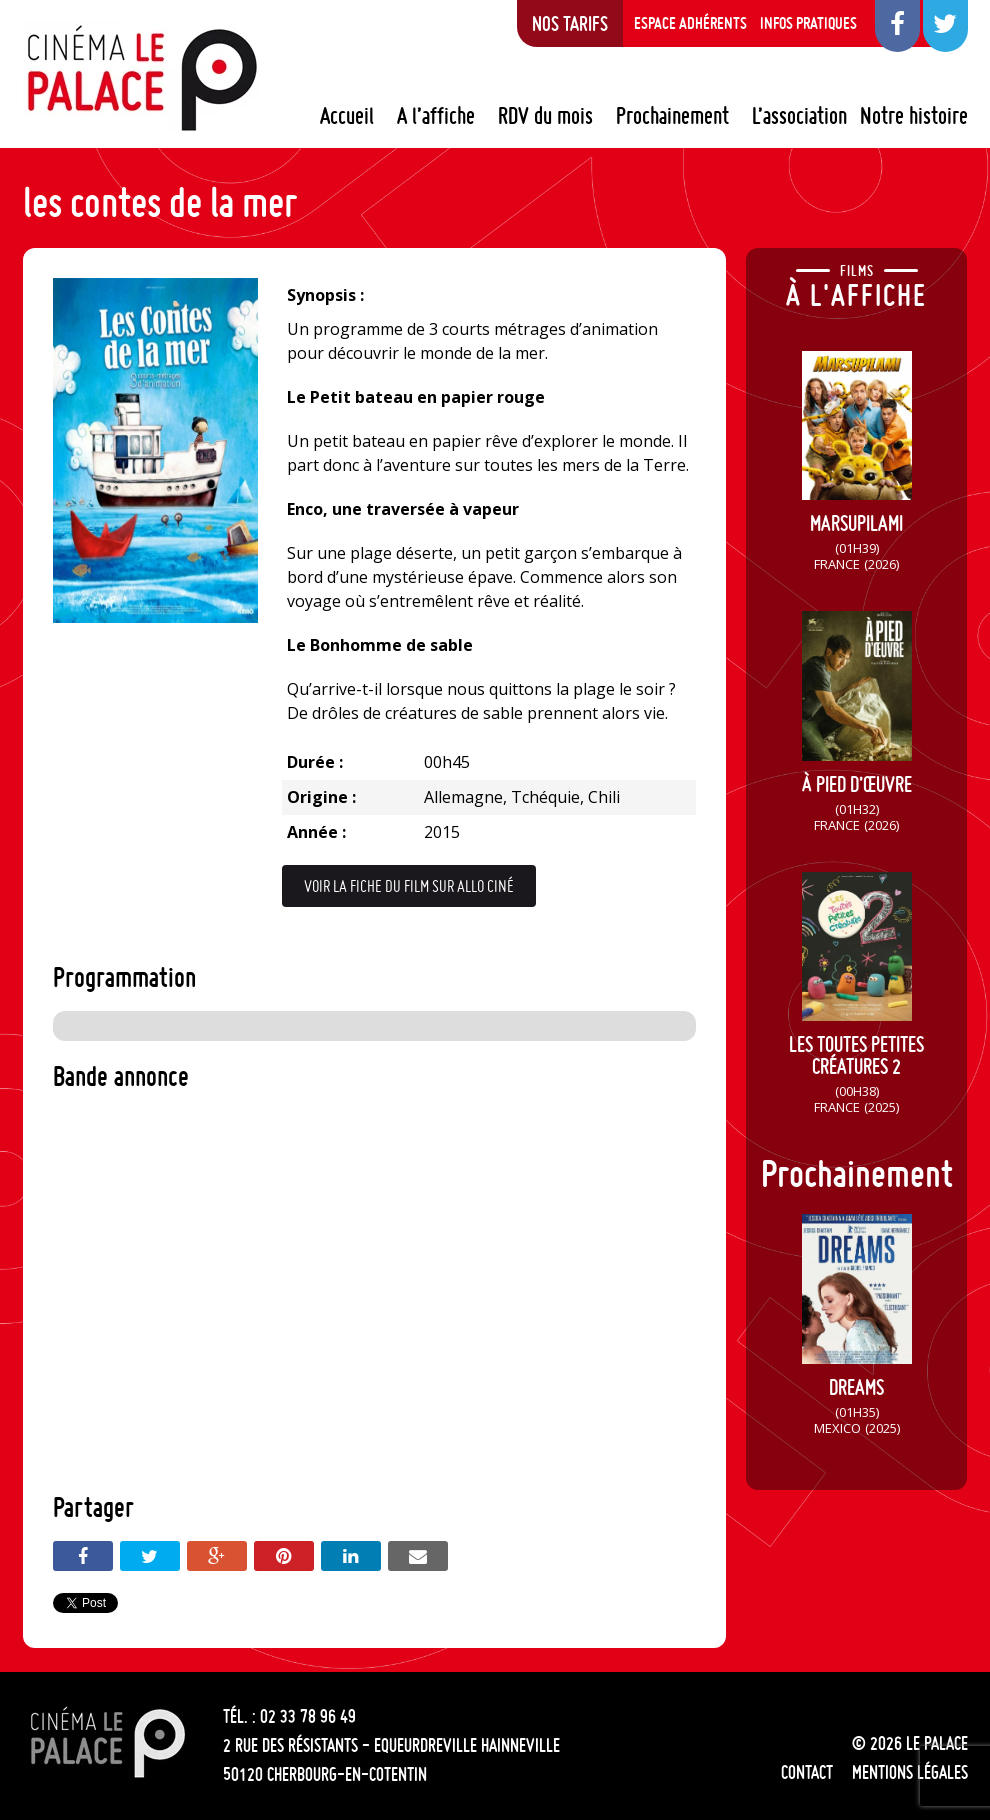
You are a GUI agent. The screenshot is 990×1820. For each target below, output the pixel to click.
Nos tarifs (570, 23)
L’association (799, 116)
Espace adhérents (690, 23)
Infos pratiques (808, 23)
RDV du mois (545, 116)
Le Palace (141, 78)
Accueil (347, 116)
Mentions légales (910, 1772)
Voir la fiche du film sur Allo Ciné (409, 886)
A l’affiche (436, 116)
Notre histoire (914, 116)
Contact (807, 1772)
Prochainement (672, 116)
